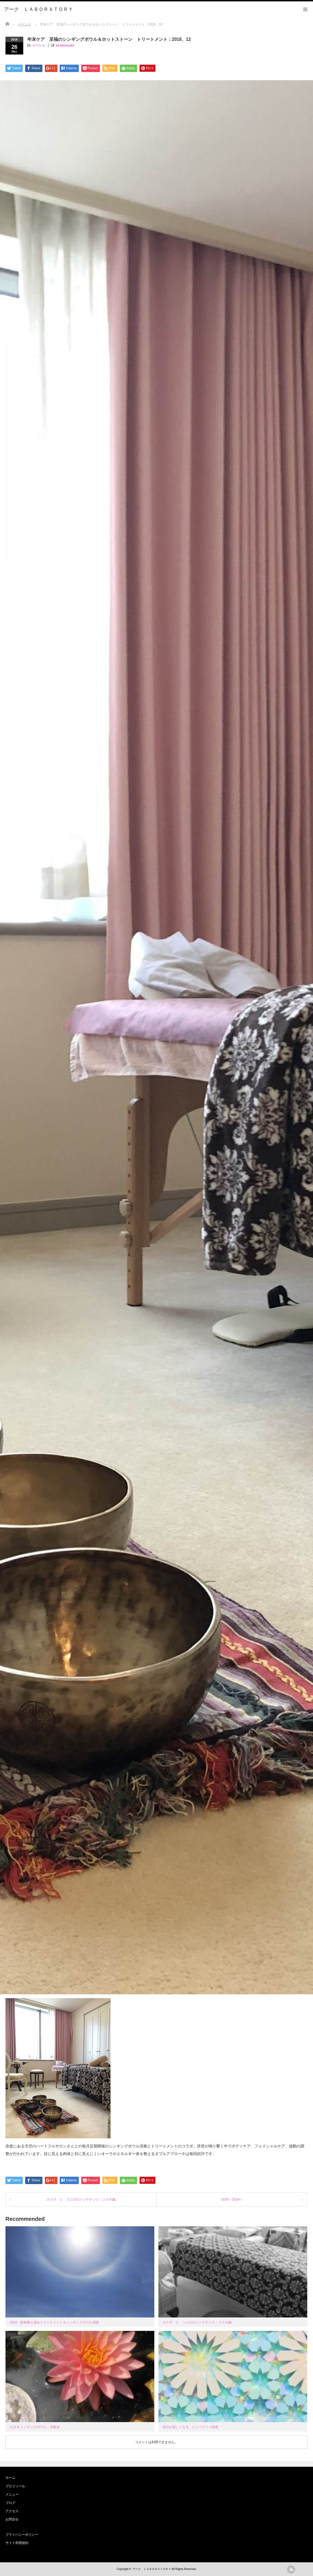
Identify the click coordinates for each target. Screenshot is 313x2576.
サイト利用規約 (16, 2543)
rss (291, 2569)
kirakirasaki (65, 45)
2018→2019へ (231, 2199)
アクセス (12, 2511)
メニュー (12, 2494)
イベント (38, 45)
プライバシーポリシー (21, 2535)
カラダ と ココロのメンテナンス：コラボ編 (81, 2199)
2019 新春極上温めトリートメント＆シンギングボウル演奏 (54, 2322)
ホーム (10, 2478)
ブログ (10, 2503)
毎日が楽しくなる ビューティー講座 (190, 2427)
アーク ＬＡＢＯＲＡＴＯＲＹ (152, 2569)
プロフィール (15, 2486)
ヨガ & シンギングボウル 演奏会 (35, 2427)
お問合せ (12, 2519)
